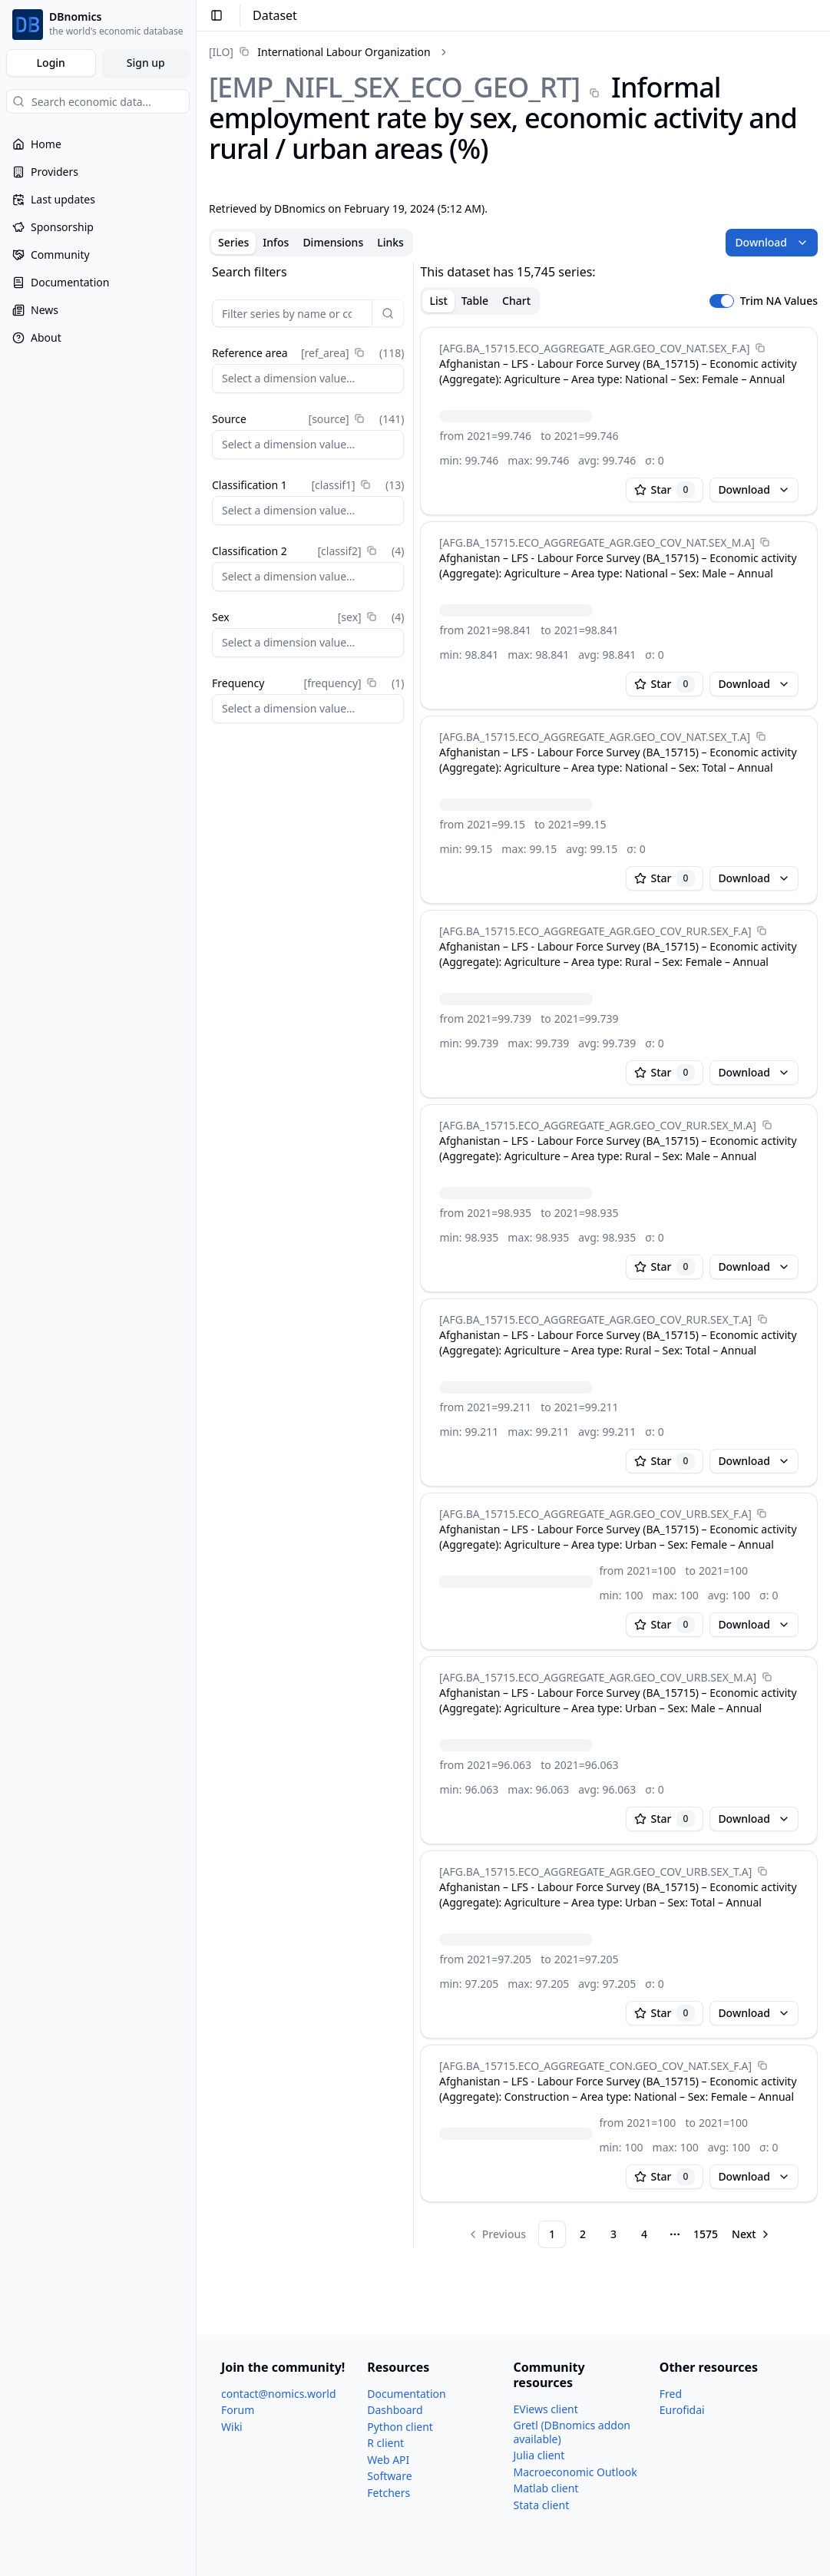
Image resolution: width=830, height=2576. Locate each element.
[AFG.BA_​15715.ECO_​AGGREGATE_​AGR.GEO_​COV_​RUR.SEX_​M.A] (597, 1125)
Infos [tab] (276, 242)
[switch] (721, 301)
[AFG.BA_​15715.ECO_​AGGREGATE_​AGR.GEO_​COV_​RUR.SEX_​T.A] (595, 1319)
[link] (320, 52)
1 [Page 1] (552, 2234)
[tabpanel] (513, 1255)
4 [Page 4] (644, 2234)
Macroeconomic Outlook (575, 2472)
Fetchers (388, 2492)
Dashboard (394, 2409)
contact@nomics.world (278, 2393)
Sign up (146, 62)
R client (385, 2442)
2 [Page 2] (583, 2234)
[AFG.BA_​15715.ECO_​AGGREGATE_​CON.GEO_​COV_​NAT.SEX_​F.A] (595, 2065)
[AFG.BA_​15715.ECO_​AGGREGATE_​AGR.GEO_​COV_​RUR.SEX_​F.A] (595, 931)
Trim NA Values (779, 301)
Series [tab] (233, 242)
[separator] (413, 1255)
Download (772, 242)
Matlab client (546, 2488)
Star (665, 489)
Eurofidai (682, 2409)
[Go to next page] (752, 2234)
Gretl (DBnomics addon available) (572, 2432)
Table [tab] (474, 300)
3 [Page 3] (613, 2234)
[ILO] (221, 52)
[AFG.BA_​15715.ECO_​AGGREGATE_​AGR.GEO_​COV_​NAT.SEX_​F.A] (594, 348)
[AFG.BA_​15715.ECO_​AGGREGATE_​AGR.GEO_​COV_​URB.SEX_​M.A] (597, 1677)
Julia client (539, 2455)
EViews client (546, 2409)
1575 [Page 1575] (705, 2234)
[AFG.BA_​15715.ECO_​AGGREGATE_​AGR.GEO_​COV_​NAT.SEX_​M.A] (597, 542)
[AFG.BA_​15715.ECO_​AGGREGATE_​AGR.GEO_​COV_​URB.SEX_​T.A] (595, 1871)
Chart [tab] (516, 300)
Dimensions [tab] (333, 242)
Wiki (232, 2426)
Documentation (406, 2393)
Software (389, 2476)
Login (51, 62)
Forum (237, 2409)
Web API (388, 2459)
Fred (671, 2393)
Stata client (542, 2505)
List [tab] (438, 300)
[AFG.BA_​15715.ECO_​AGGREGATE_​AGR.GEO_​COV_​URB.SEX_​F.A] (595, 1513)
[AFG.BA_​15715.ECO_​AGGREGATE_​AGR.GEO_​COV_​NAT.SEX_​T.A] (594, 736)
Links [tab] (390, 242)
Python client (400, 2426)
